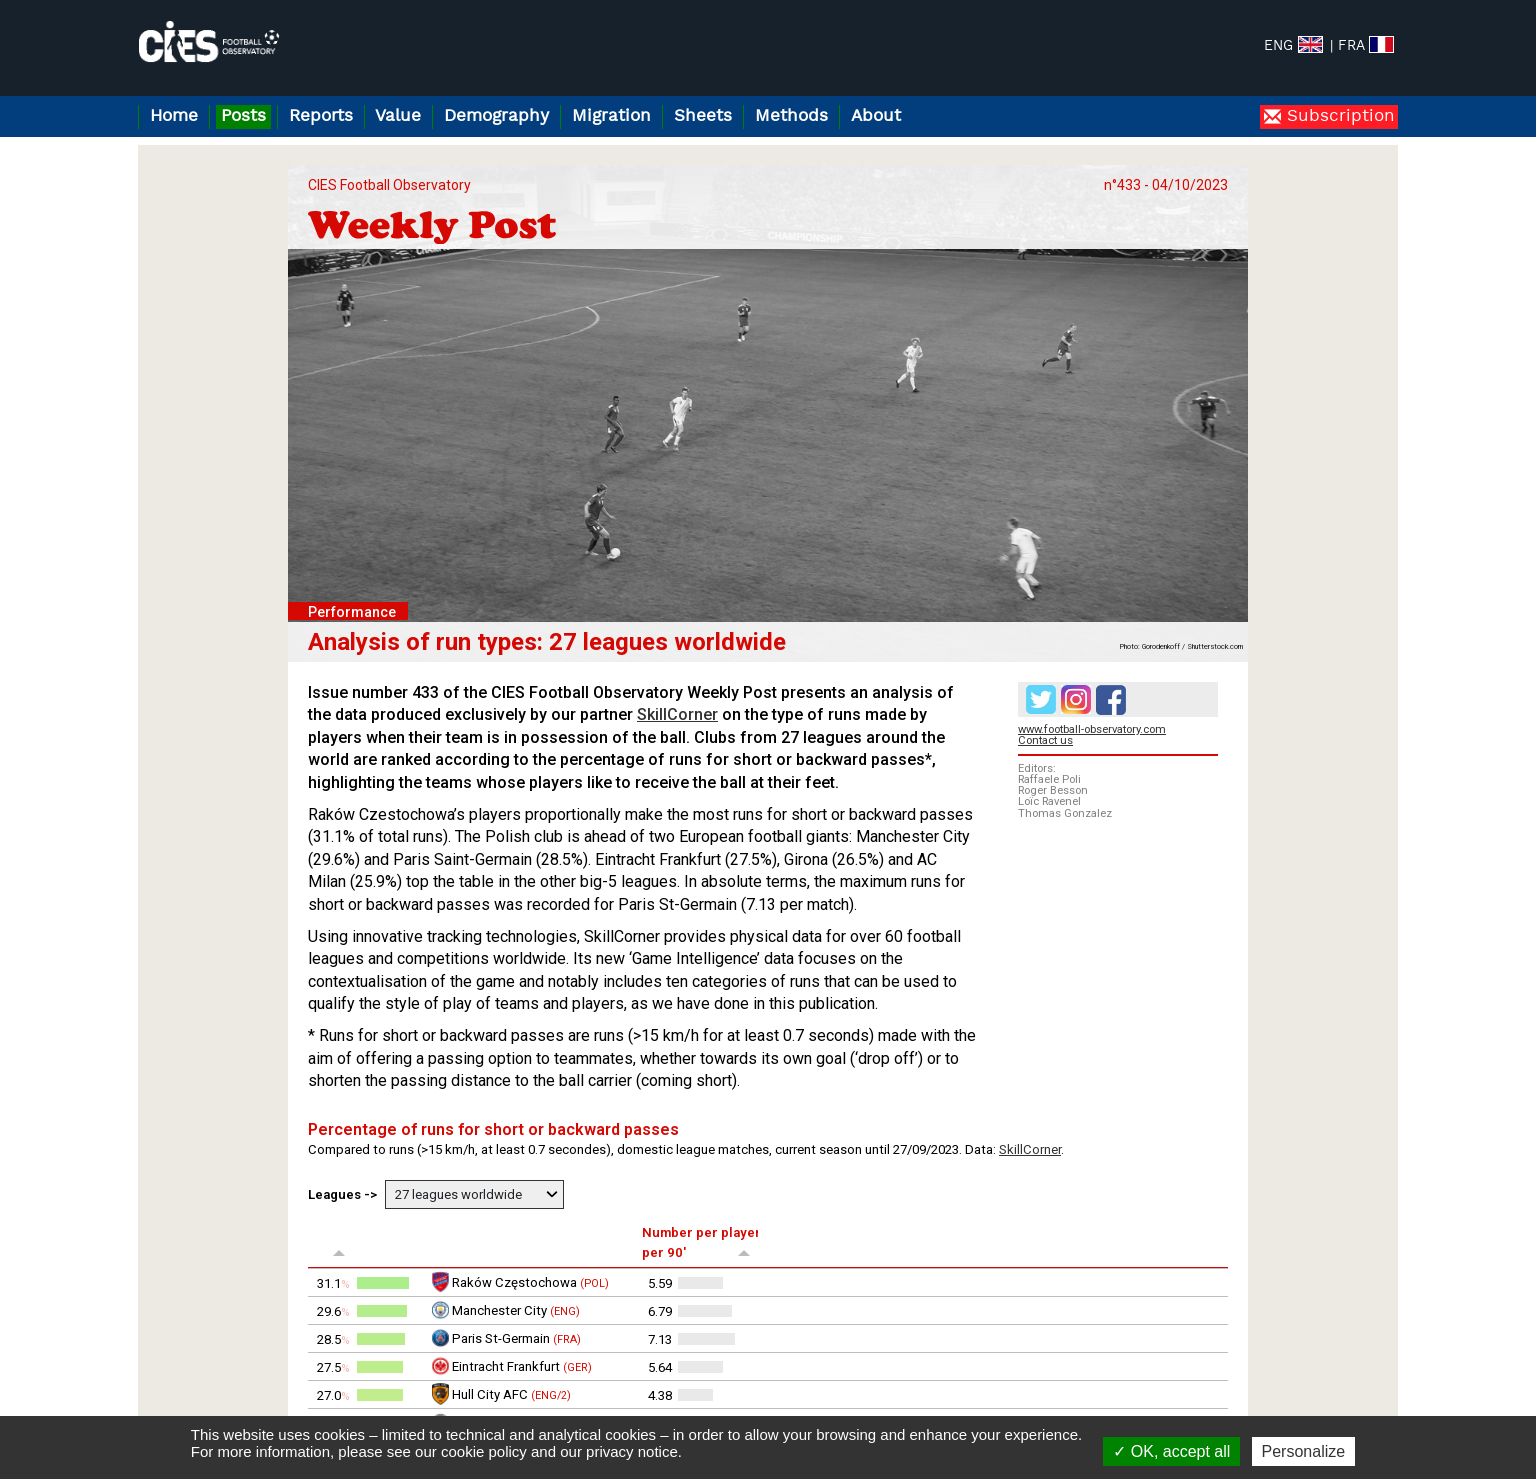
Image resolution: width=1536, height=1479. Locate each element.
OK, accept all (1171, 1451)
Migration (611, 116)
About (876, 116)
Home (174, 116)
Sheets (703, 116)
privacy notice (632, 1451)
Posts (243, 116)
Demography (496, 116)
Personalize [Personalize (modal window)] (1304, 1451)
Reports (321, 116)
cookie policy (484, 1451)
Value (398, 116)
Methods (791, 116)
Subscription (1338, 116)
